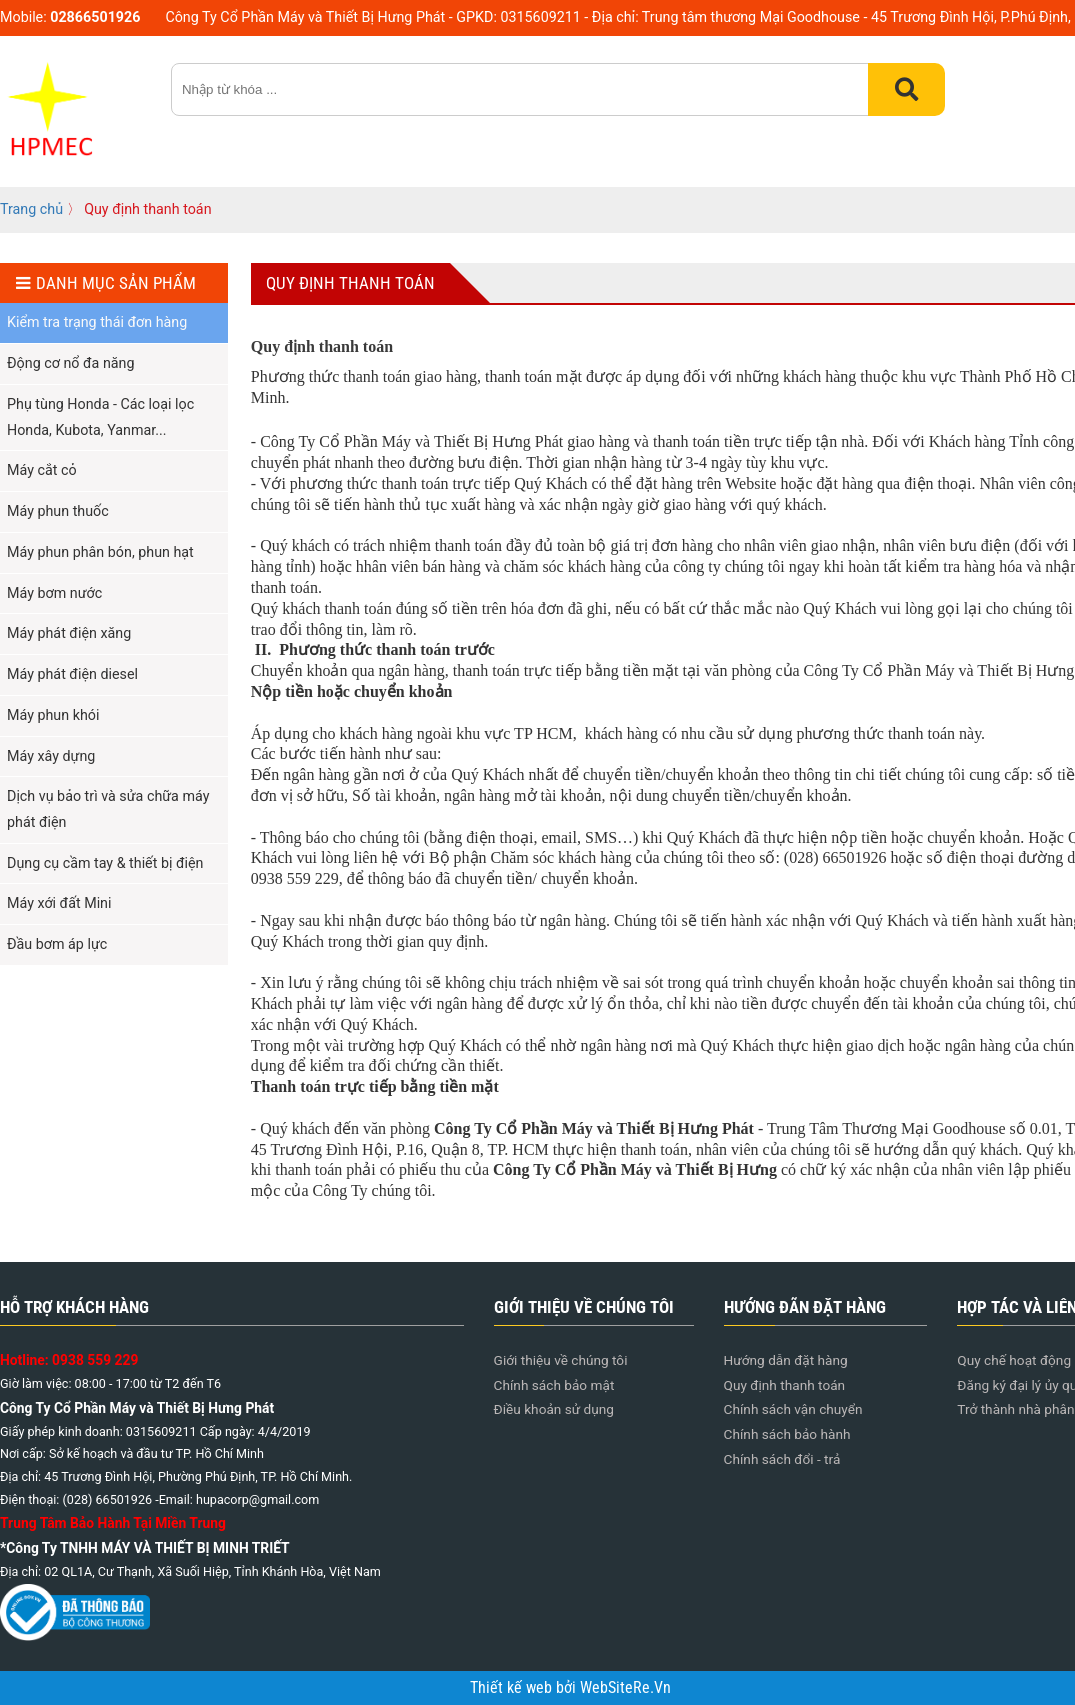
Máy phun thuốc (58, 511)
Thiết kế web (513, 1688)
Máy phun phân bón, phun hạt (100, 552)
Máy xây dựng (51, 756)
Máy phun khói (53, 715)
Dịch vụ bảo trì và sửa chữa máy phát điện (108, 809)
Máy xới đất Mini (59, 903)
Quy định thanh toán (785, 1385)
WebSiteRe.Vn (625, 1688)
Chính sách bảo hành (787, 1434)
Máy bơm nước (54, 593)
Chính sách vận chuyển (793, 1409)
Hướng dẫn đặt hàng (786, 1360)
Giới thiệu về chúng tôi (561, 1360)
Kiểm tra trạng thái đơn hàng (97, 322)
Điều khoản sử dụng (554, 1409)
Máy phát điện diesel (72, 674)
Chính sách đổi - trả (782, 1459)
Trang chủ (31, 209)
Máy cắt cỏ (42, 470)
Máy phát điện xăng (69, 633)
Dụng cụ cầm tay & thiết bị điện (105, 863)
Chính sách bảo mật (554, 1385)
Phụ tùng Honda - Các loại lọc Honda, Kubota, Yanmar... (100, 417)
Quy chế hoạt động (1014, 1360)
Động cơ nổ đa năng (70, 363)
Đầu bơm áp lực (57, 944)
